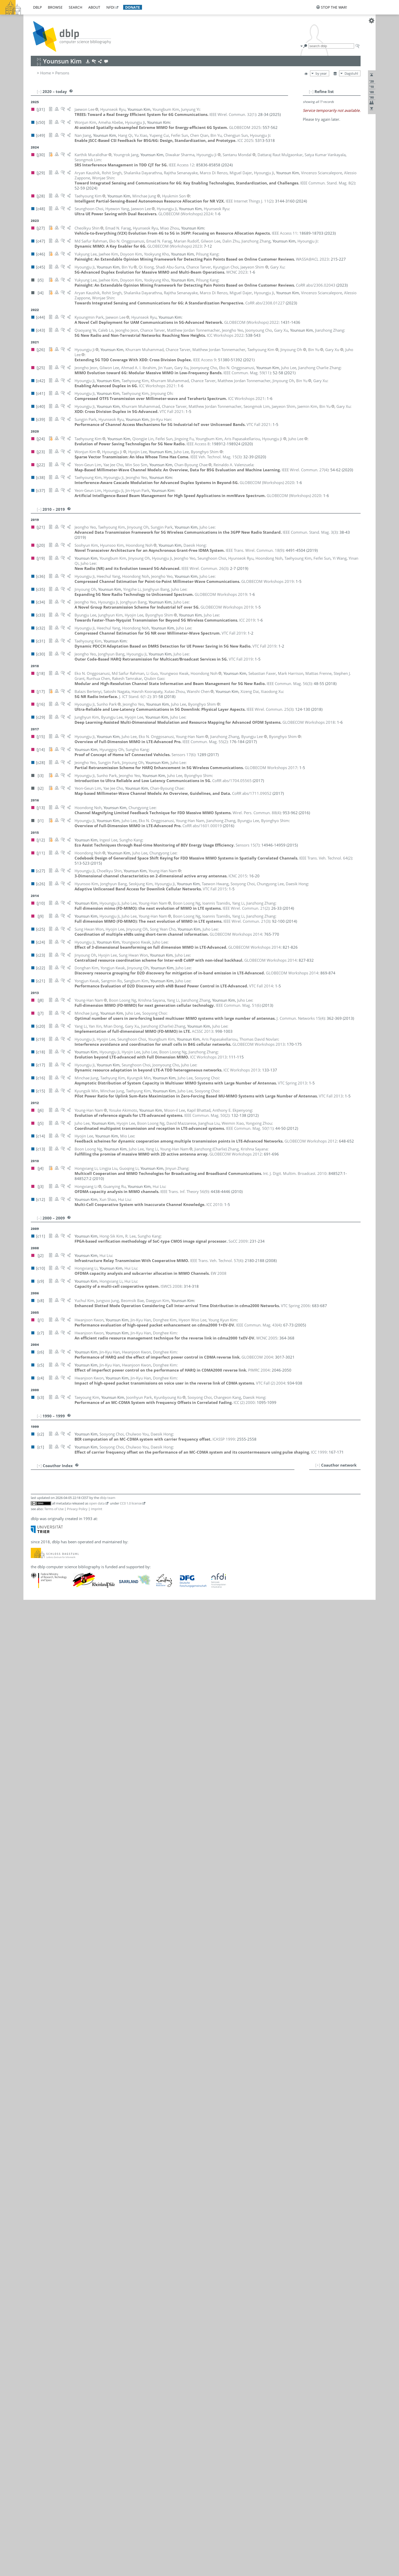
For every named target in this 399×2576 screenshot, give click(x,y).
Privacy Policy (77, 1509)
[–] (311, 91)
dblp (37, 7)
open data (97, 1503)
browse (55, 7)
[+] (317, 1465)
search (75, 7)
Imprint (96, 1509)
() (232, 114)
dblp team (107, 1497)
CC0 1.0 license (131, 1503)
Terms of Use (54, 1509)
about (94, 7)
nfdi (110, 7)
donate (132, 7)
